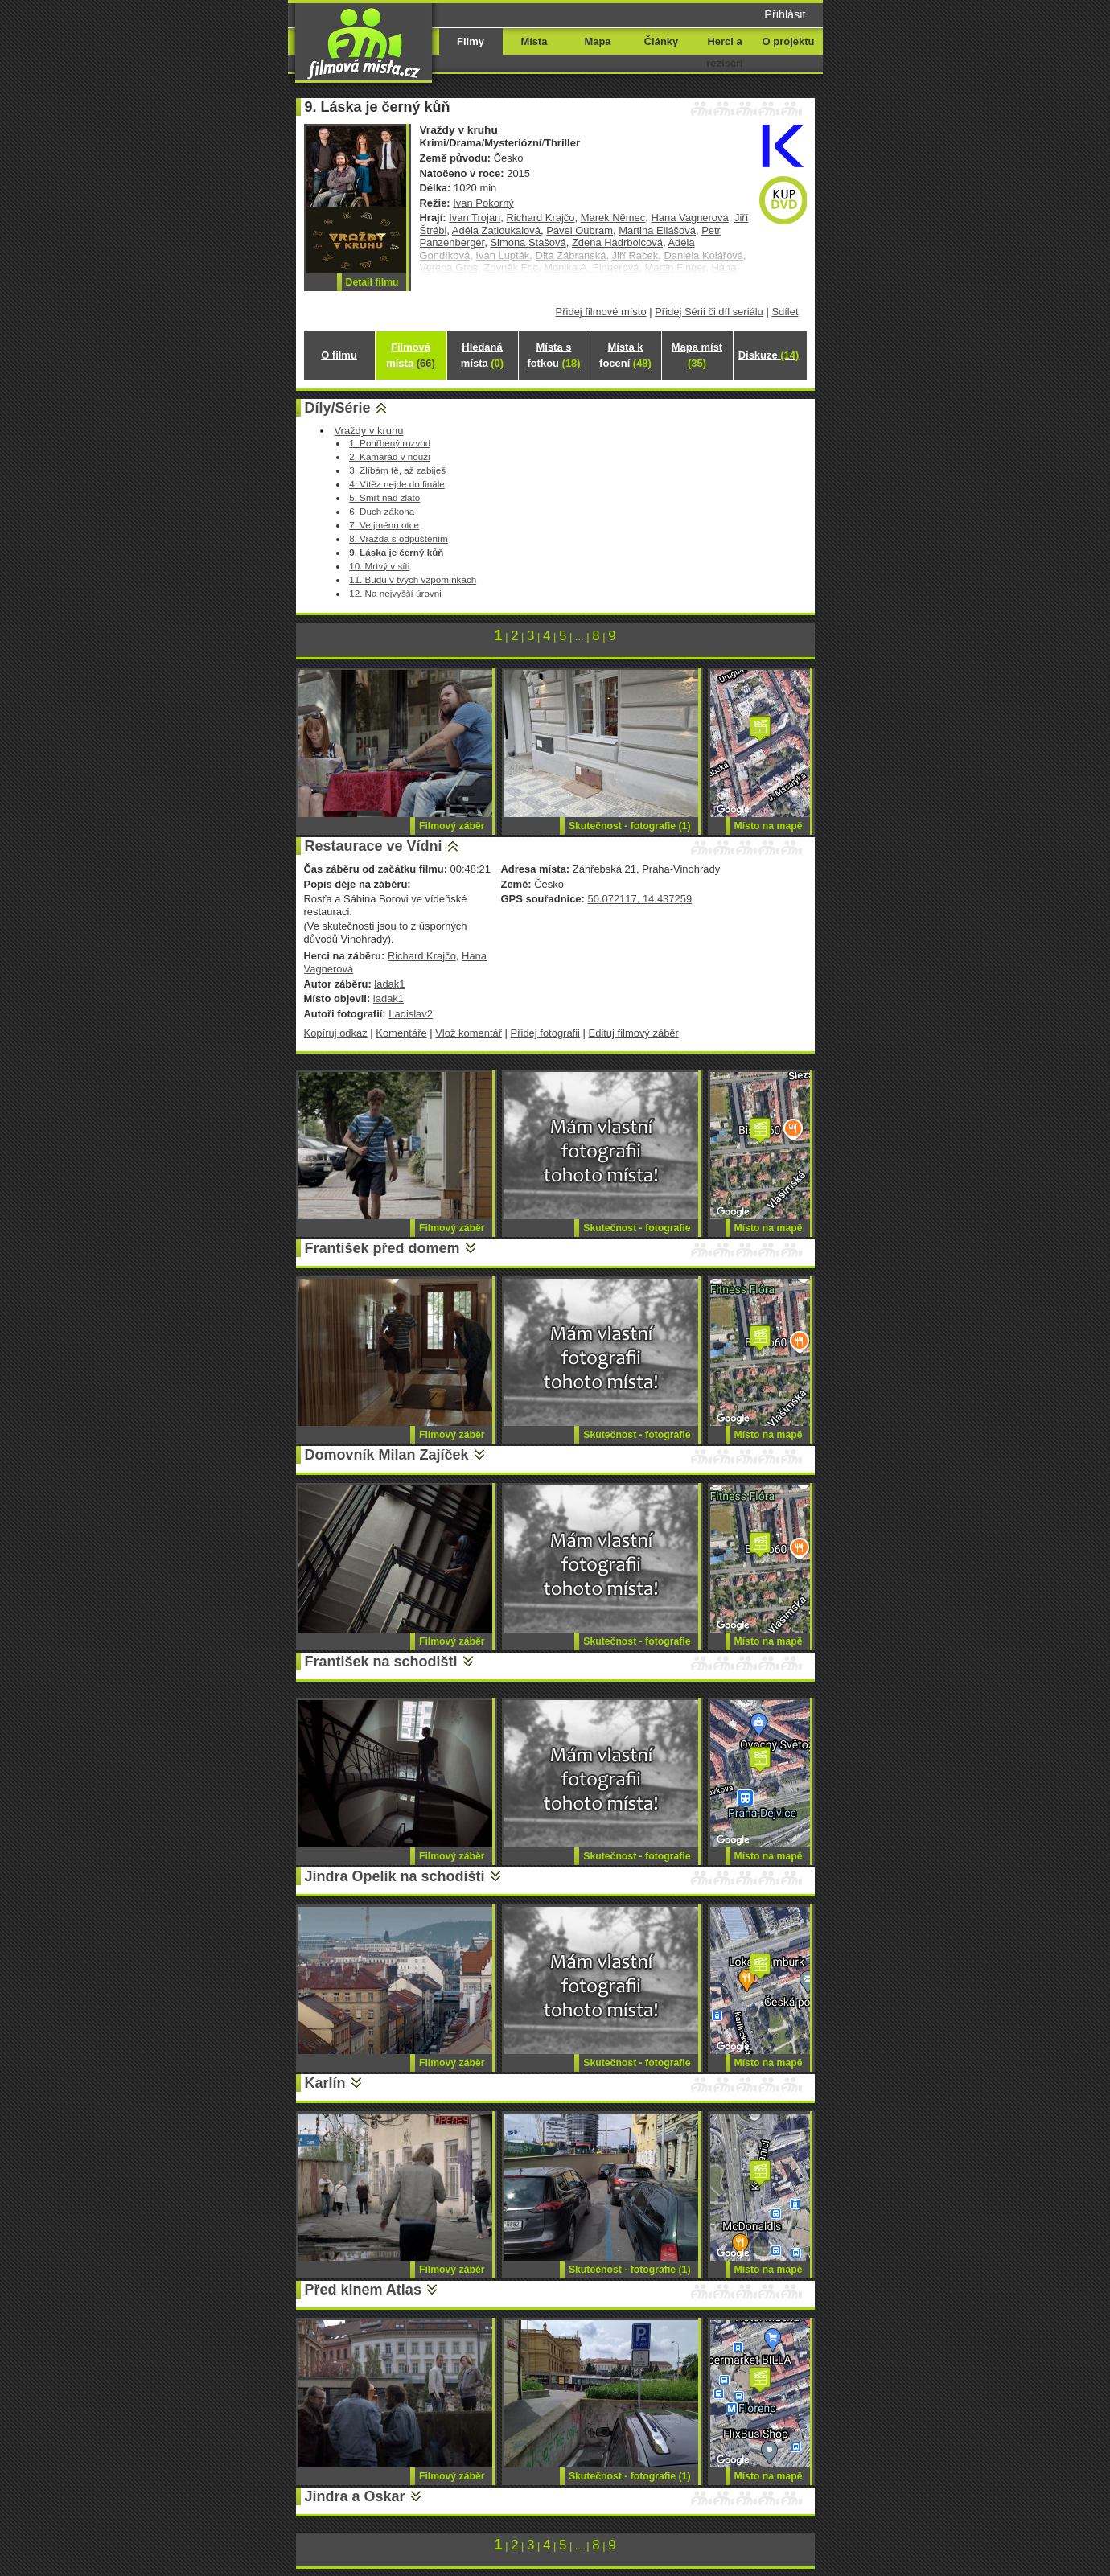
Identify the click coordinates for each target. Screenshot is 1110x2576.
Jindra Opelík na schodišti (395, 1876)
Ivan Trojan (474, 218)
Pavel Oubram (579, 230)
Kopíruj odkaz (336, 1033)
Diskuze (769, 355)
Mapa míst (697, 355)
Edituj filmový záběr (634, 1033)
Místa (533, 41)
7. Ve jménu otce (384, 525)
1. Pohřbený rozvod (389, 443)
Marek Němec (613, 218)
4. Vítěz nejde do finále (397, 484)
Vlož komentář (468, 1033)
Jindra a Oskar (355, 2496)
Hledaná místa (482, 355)
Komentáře (401, 1033)
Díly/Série (338, 408)
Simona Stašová (527, 242)
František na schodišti (381, 1662)
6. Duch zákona (381, 511)
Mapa (597, 41)
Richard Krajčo (541, 218)
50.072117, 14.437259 (639, 899)
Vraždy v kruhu (368, 431)
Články (661, 41)
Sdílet (784, 312)
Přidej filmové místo (601, 312)
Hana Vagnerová (690, 218)
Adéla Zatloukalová (496, 230)
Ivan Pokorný (483, 203)
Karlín (325, 2083)
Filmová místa (410, 355)
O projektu (789, 41)
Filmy (470, 41)
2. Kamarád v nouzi (389, 456)
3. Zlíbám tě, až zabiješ (397, 470)
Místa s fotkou (553, 355)
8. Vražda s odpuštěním (398, 538)
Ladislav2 (410, 1014)
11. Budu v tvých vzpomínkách (412, 579)
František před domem (382, 1248)
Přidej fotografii (545, 1033)
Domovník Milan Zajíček (387, 1455)
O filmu (339, 355)
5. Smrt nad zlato (384, 497)
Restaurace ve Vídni (373, 846)
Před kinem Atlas (363, 2290)
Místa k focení (625, 355)
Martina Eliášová (657, 230)
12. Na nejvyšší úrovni (395, 593)
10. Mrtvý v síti (379, 566)
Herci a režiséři (724, 52)
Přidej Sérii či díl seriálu (709, 312)
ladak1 (389, 984)
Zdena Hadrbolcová (617, 242)
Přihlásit (784, 14)
